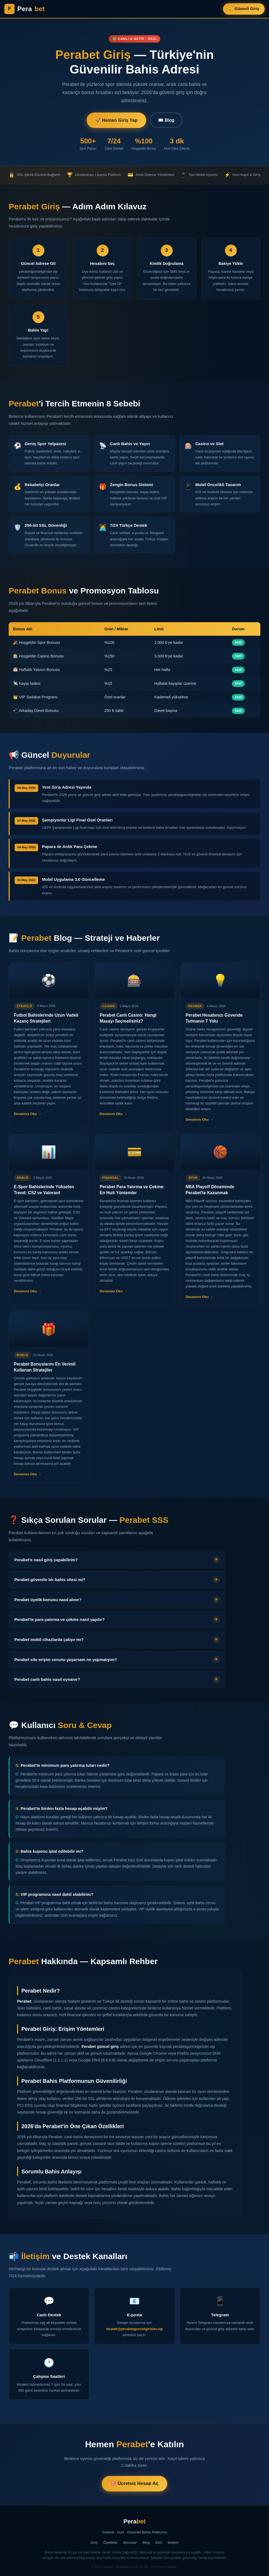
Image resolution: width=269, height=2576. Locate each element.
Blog (146, 2542)
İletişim (173, 2542)
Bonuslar (130, 2542)
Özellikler (110, 2542)
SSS (158, 2542)
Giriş (94, 2542)
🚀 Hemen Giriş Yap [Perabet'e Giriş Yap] (116, 120)
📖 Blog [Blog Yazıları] (166, 120)
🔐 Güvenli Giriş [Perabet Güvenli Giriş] (243, 9)
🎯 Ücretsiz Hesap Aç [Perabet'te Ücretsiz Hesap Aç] (134, 2483)
